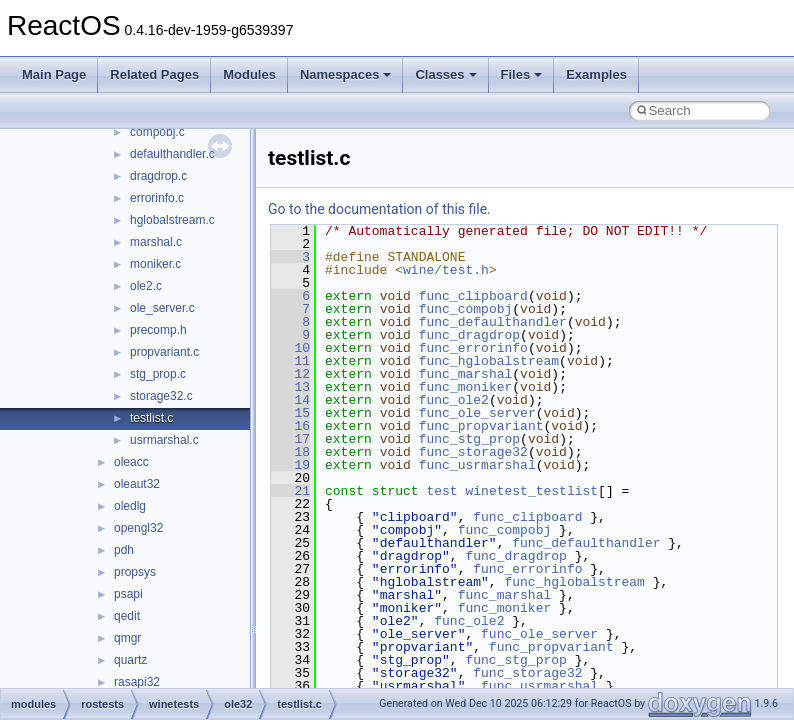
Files (522, 74)
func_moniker (466, 387)
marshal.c (156, 242)
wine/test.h (446, 270)
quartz (130, 660)
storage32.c (161, 396)
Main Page (54, 74)
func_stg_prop (469, 439)
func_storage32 (473, 452)
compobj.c (157, 132)
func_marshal (466, 374)
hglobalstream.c (172, 220)
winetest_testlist (531, 491)
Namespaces (346, 74)
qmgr (127, 638)
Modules (249, 74)
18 (290, 452)
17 (290, 439)
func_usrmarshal (477, 465)
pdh (124, 550)
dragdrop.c (158, 176)
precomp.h (158, 330)
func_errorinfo (473, 348)
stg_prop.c (158, 374)
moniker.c (155, 264)
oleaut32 (137, 484)
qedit (127, 616)
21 (290, 491)
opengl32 (138, 528)
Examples (596, 74)
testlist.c (151, 418)
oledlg (130, 506)
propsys (135, 572)
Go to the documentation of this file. (379, 209)
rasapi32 (137, 682)
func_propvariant (481, 426)
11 (290, 361)
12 (290, 374)
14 (290, 400)
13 (290, 387)
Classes (445, 74)
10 (290, 348)
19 (290, 465)
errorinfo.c (157, 198)
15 (290, 413)
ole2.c (146, 286)
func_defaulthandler (493, 322)
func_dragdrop (469, 335)
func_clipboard (473, 296)
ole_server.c (162, 308)
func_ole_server (477, 413)
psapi (128, 594)
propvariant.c (164, 352)
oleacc (131, 462)
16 (290, 426)
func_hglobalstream (489, 361)
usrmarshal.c (164, 440)
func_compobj (466, 309)
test (441, 491)
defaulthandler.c (172, 154)
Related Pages (154, 74)
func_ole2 (454, 400)
